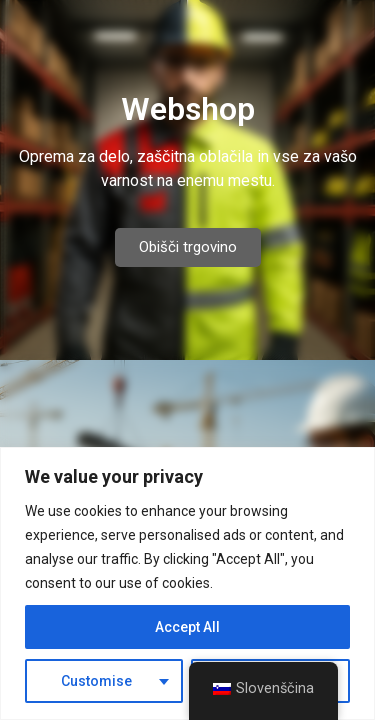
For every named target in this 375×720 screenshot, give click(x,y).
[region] (187, 583)
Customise (96, 681)
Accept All (187, 627)
